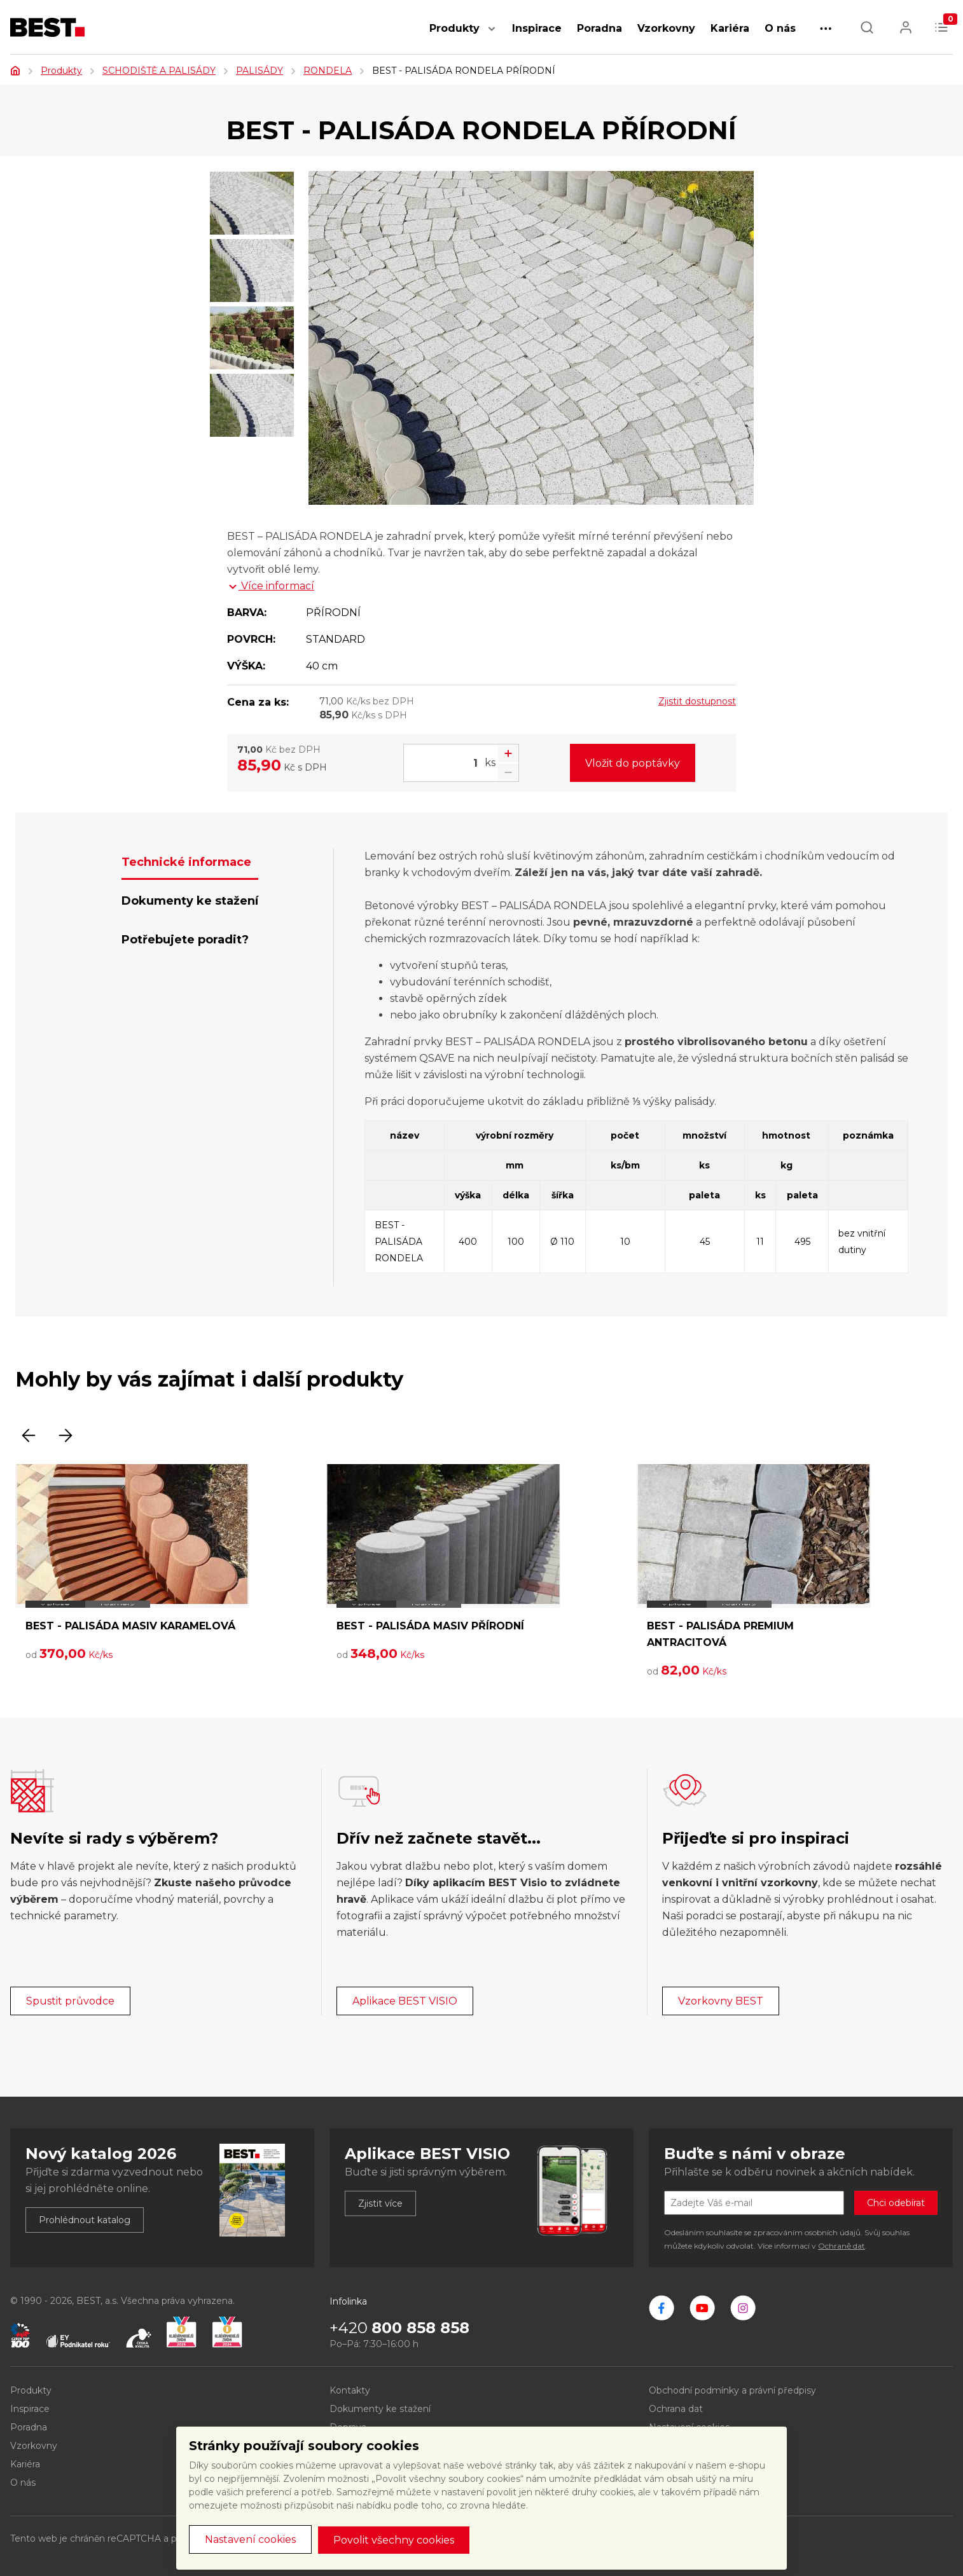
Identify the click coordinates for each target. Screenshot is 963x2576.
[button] (492, 35)
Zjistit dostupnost (697, 701)
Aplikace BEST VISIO (404, 2001)
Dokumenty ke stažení (380, 2409)
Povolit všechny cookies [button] (393, 2540)
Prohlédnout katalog (84, 2220)
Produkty (454, 28)
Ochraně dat (841, 2246)
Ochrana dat (676, 2409)
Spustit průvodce (70, 2001)
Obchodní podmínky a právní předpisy (732, 2390)
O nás (780, 28)
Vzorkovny (666, 28)
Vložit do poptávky (632, 763)
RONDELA (327, 70)
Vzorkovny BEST (720, 2001)
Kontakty (349, 2390)
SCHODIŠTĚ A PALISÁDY (159, 70)
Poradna (599, 28)
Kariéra (729, 28)
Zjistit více (380, 2203)
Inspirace (537, 28)
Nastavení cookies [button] (250, 2539)
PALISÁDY (259, 70)
